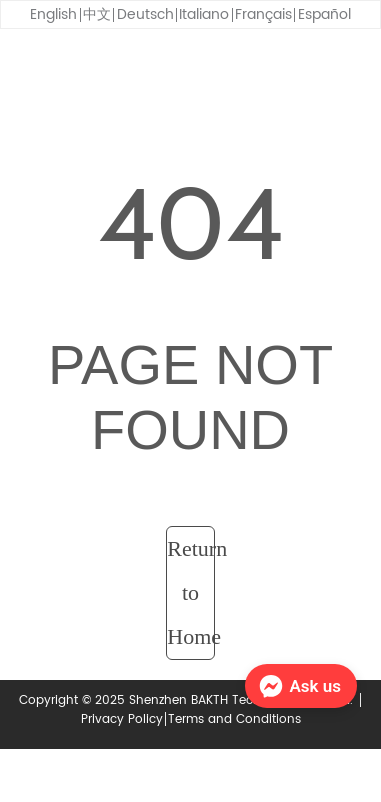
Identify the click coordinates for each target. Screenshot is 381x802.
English (53, 14)
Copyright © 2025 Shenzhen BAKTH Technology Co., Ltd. (188, 700)
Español (324, 14)
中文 (97, 14)
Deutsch (145, 14)
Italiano (204, 14)
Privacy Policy (122, 719)
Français (263, 14)
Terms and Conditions (234, 719)
